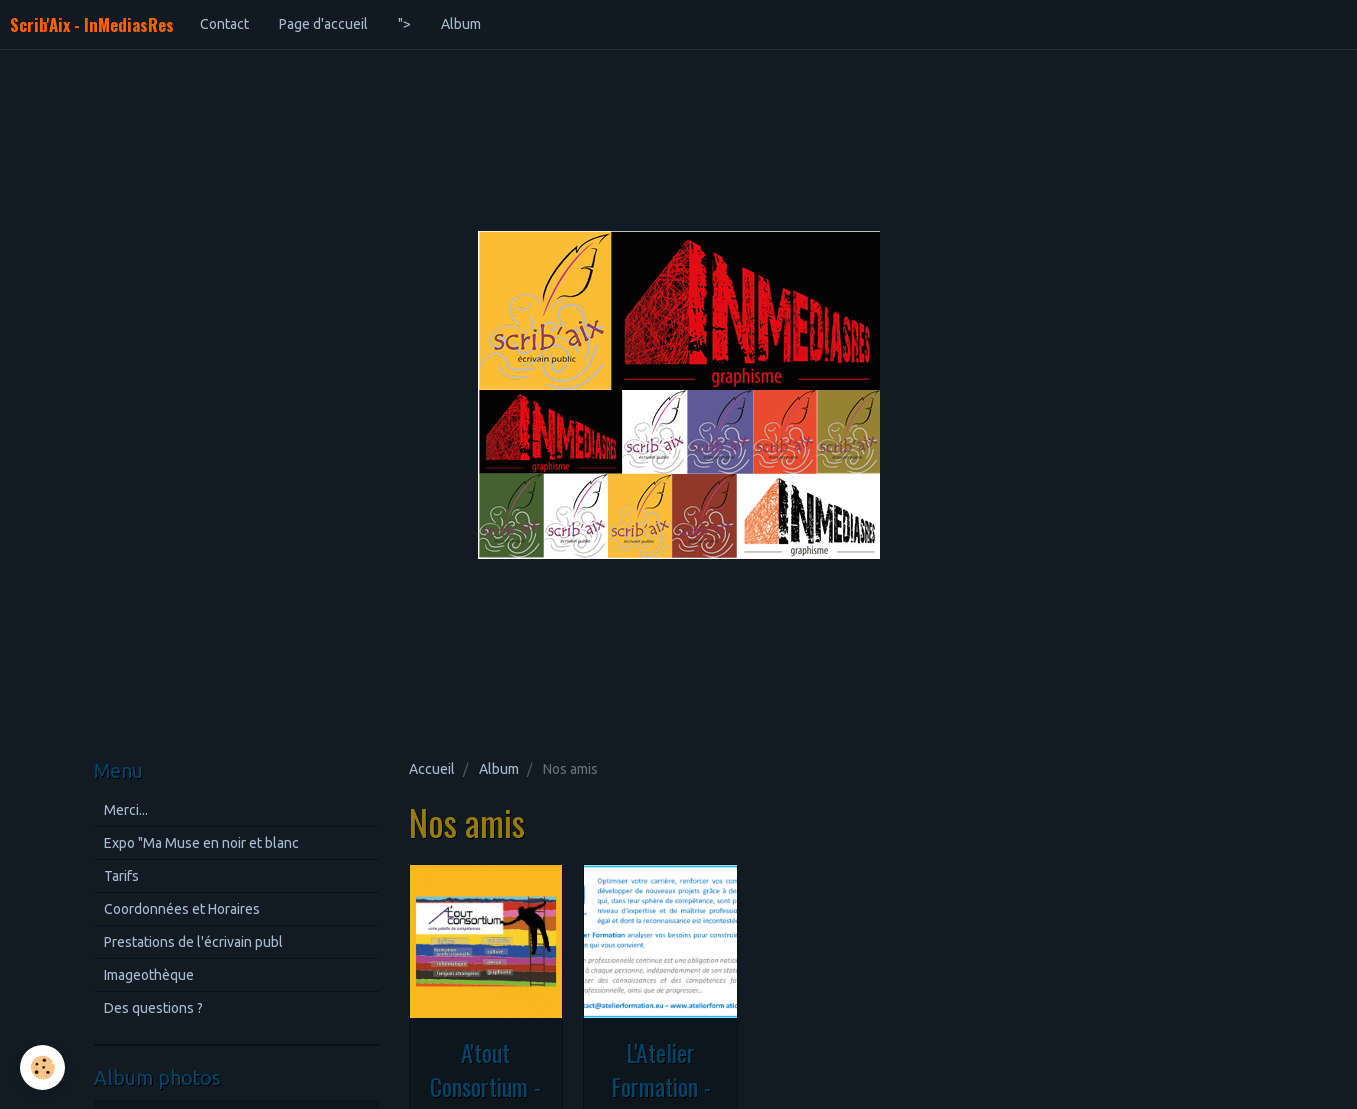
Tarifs (121, 876)
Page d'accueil (323, 24)
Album (461, 24)
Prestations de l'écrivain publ (193, 942)
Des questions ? (153, 1008)
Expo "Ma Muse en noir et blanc (201, 843)
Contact (224, 24)
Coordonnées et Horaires (182, 909)
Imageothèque (149, 975)
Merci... (126, 810)
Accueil (432, 769)
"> (404, 24)
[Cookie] (42, 1067)
